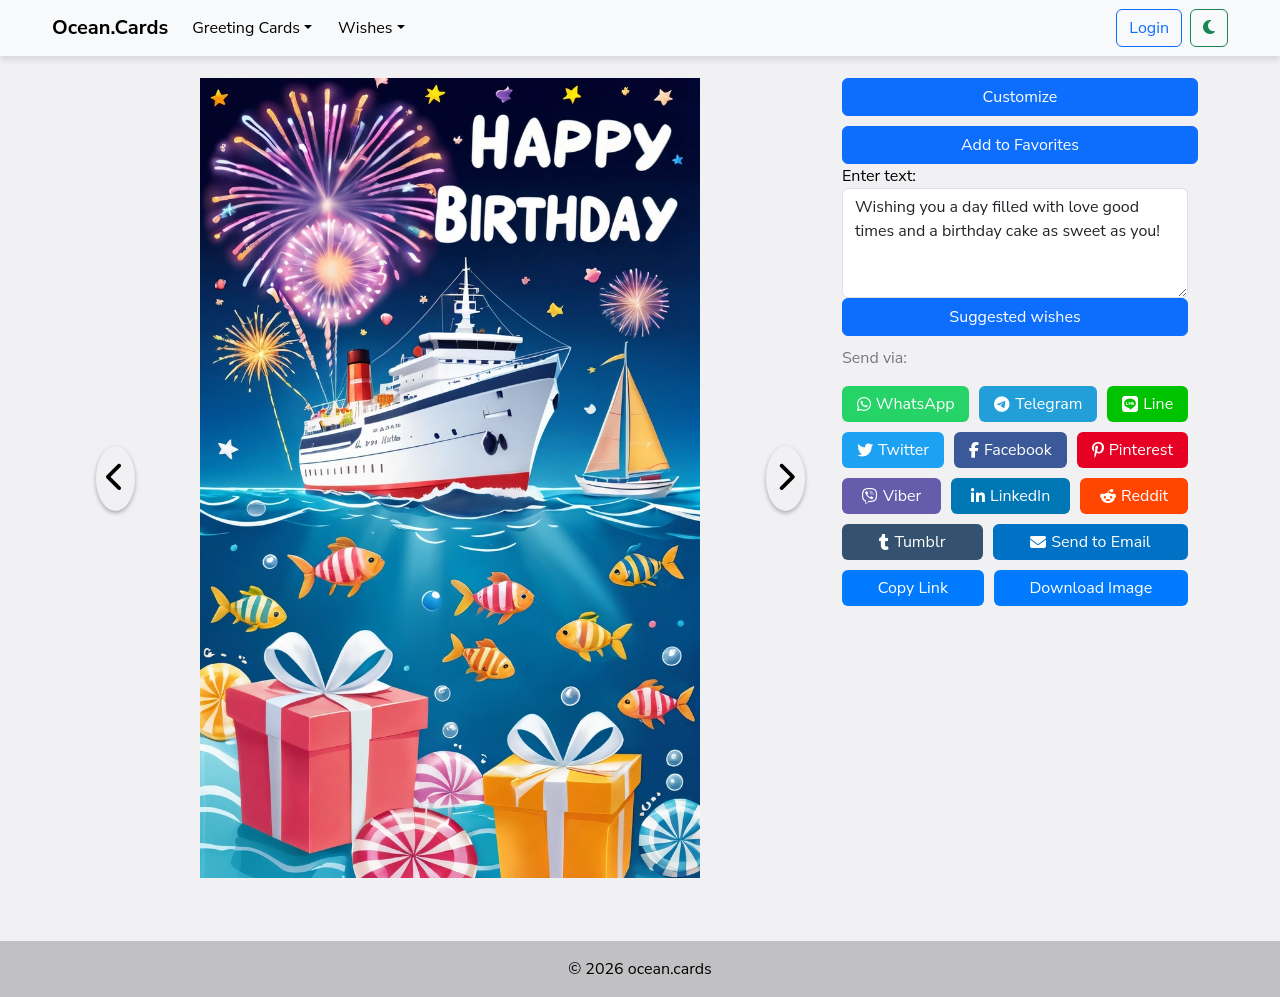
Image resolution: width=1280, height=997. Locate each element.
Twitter (893, 450)
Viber (891, 496)
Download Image (1090, 588)
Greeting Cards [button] (246, 28)
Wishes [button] (365, 28)
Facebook (1010, 450)
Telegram (1038, 404)
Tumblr (912, 542)
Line (1147, 404)
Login (1149, 28)
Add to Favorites (1020, 145)
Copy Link (913, 588)
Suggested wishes (1014, 317)
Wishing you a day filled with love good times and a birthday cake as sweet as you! (1015, 243)
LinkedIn (1010, 496)
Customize (1020, 97)
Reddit (1134, 496)
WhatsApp (906, 404)
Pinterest (1132, 450)
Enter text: (879, 176)
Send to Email (1090, 542)
